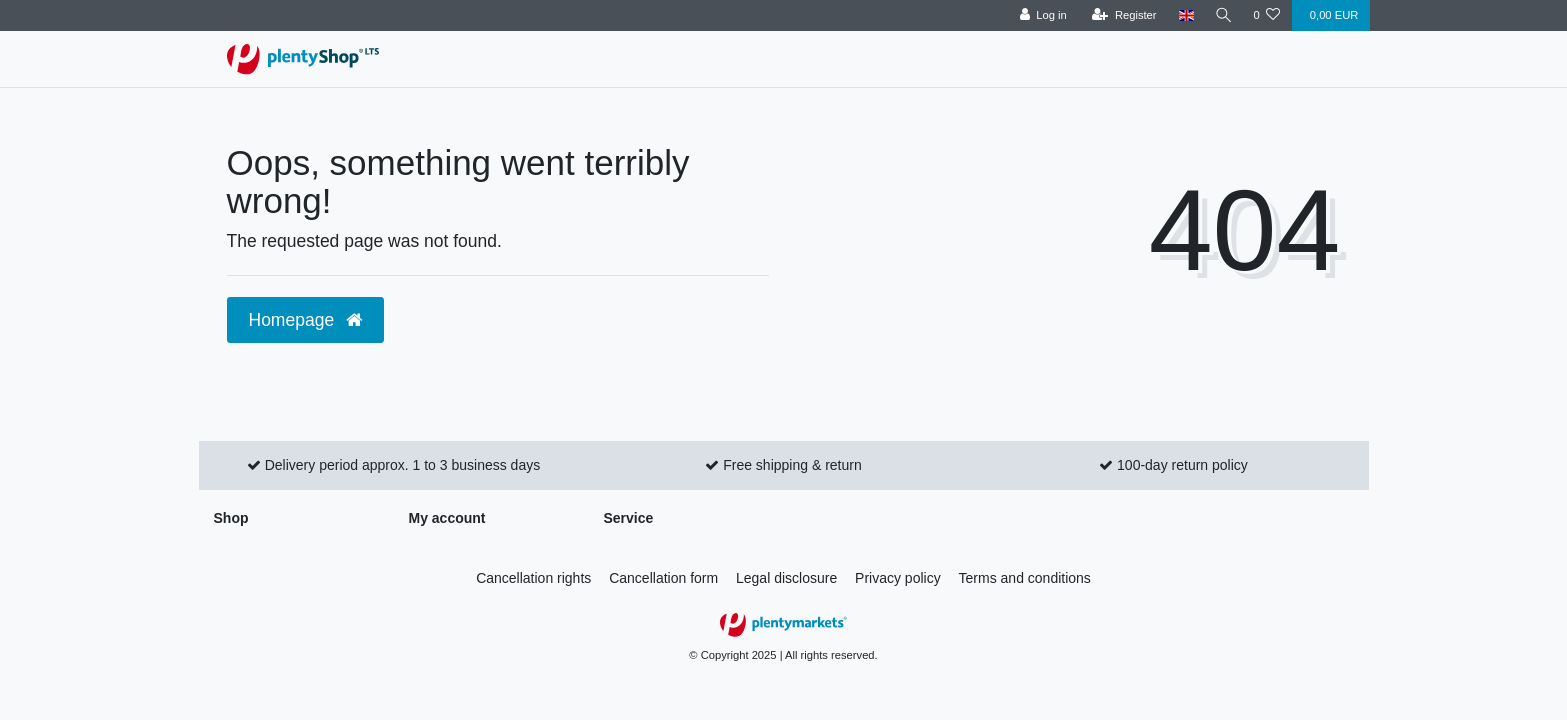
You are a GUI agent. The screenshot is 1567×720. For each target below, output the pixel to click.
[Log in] (1040, 15)
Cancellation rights (533, 578)
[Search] (1222, 15)
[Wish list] (1266, 15)
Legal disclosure (786, 578)
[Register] (1121, 15)
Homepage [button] (305, 320)
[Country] (1183, 15)
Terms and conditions (1025, 578)
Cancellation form (663, 578)
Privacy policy (898, 578)
